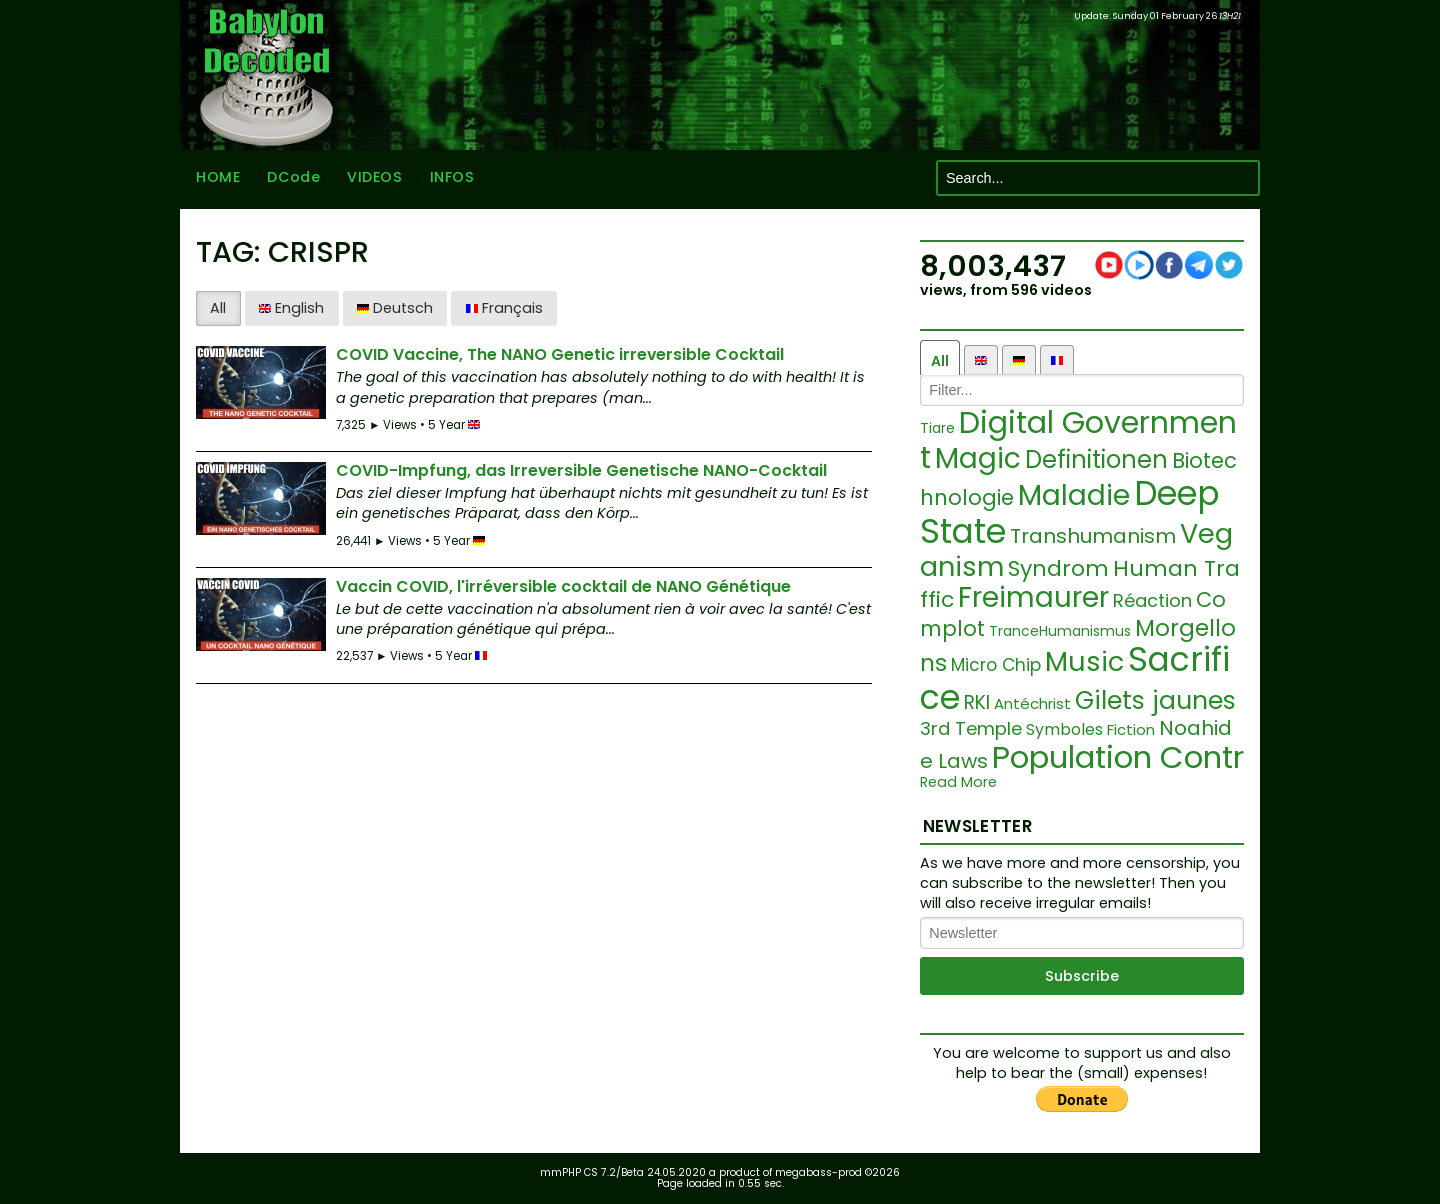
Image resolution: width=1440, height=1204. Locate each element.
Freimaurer (1033, 597)
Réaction (1152, 600)
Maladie (1074, 495)
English (291, 308)
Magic (978, 458)
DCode (293, 178)
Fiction (1131, 729)
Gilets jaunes (1155, 700)
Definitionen (1096, 459)
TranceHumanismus (1060, 631)
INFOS (452, 178)
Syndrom (1058, 568)
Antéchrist (1032, 703)
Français (504, 308)
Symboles (1064, 729)
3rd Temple (971, 728)
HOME (218, 178)
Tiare (937, 428)
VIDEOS (374, 178)
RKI (977, 702)
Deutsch (395, 308)
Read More (958, 782)
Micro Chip (996, 665)
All (218, 308)
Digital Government (1078, 440)
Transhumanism (1093, 536)
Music (1084, 661)
